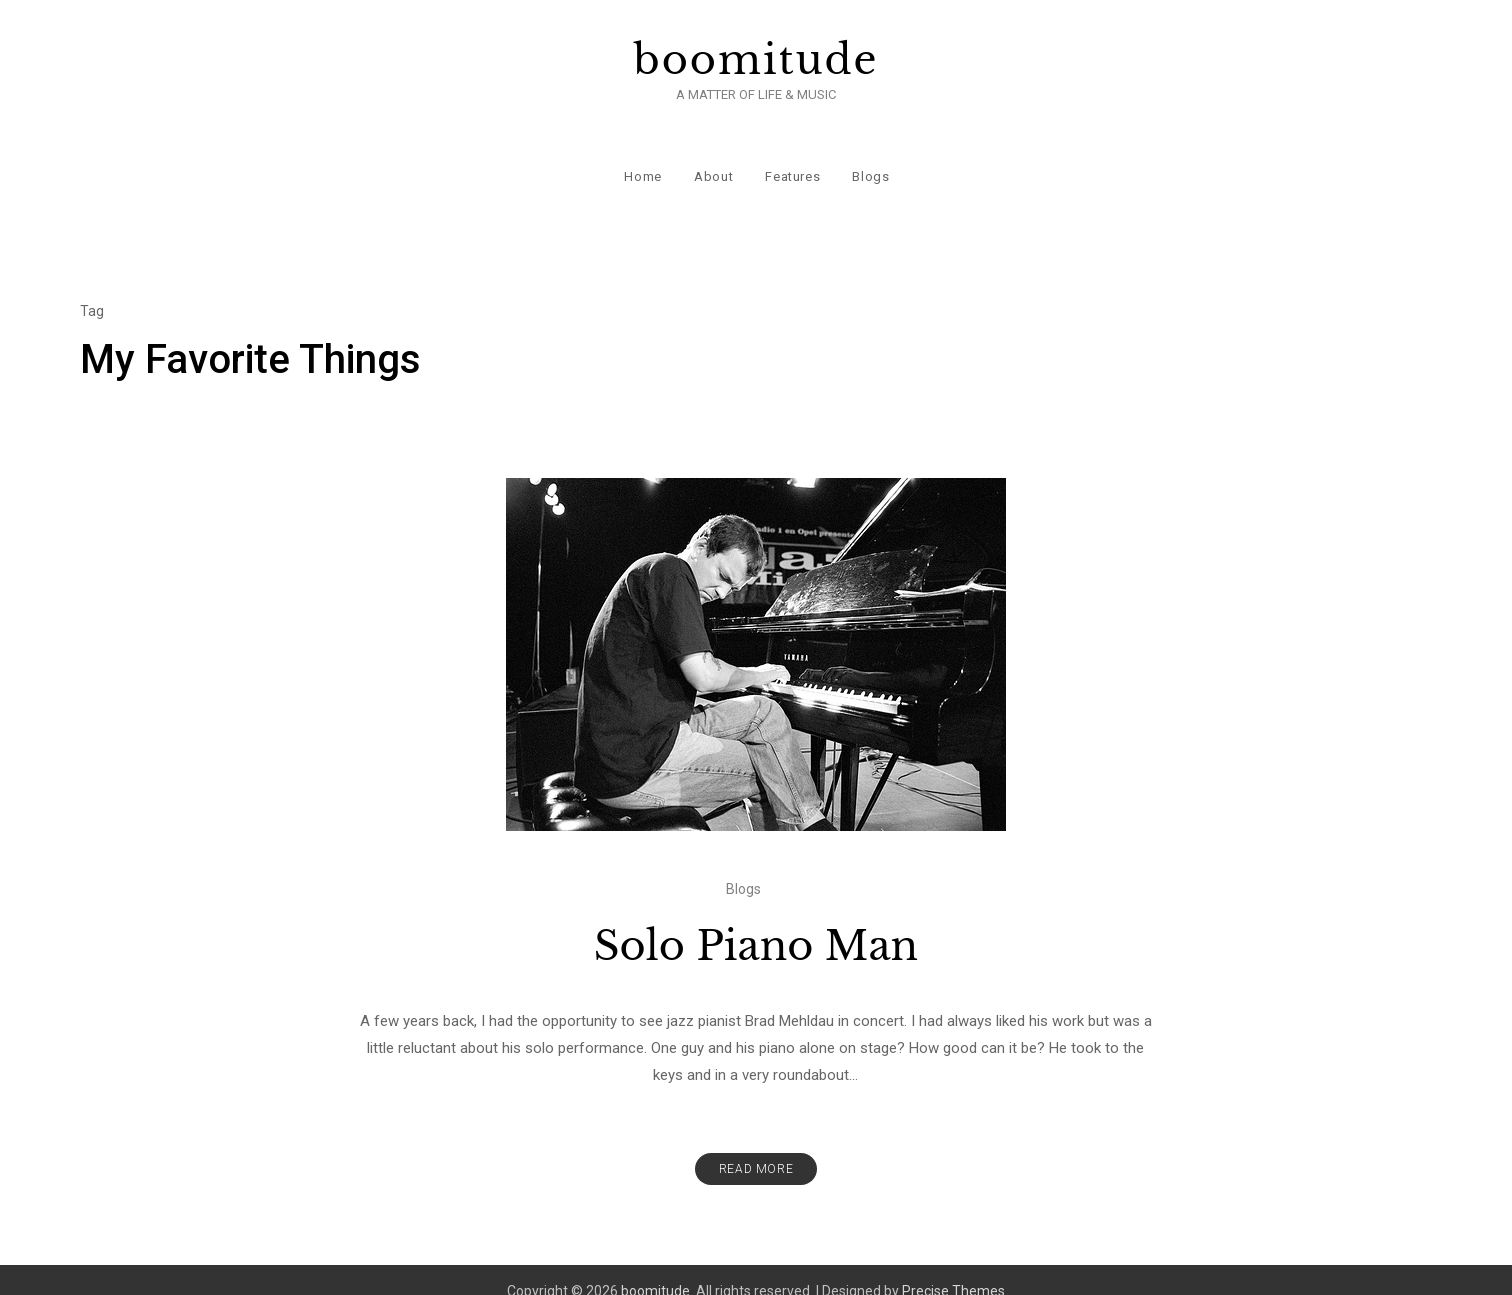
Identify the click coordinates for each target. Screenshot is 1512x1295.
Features (791, 159)
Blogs (869, 159)
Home (642, 159)
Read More (756, 1146)
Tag (92, 288)
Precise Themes (953, 1268)
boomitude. (657, 1268)
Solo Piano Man (756, 923)
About (712, 159)
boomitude (756, 60)
